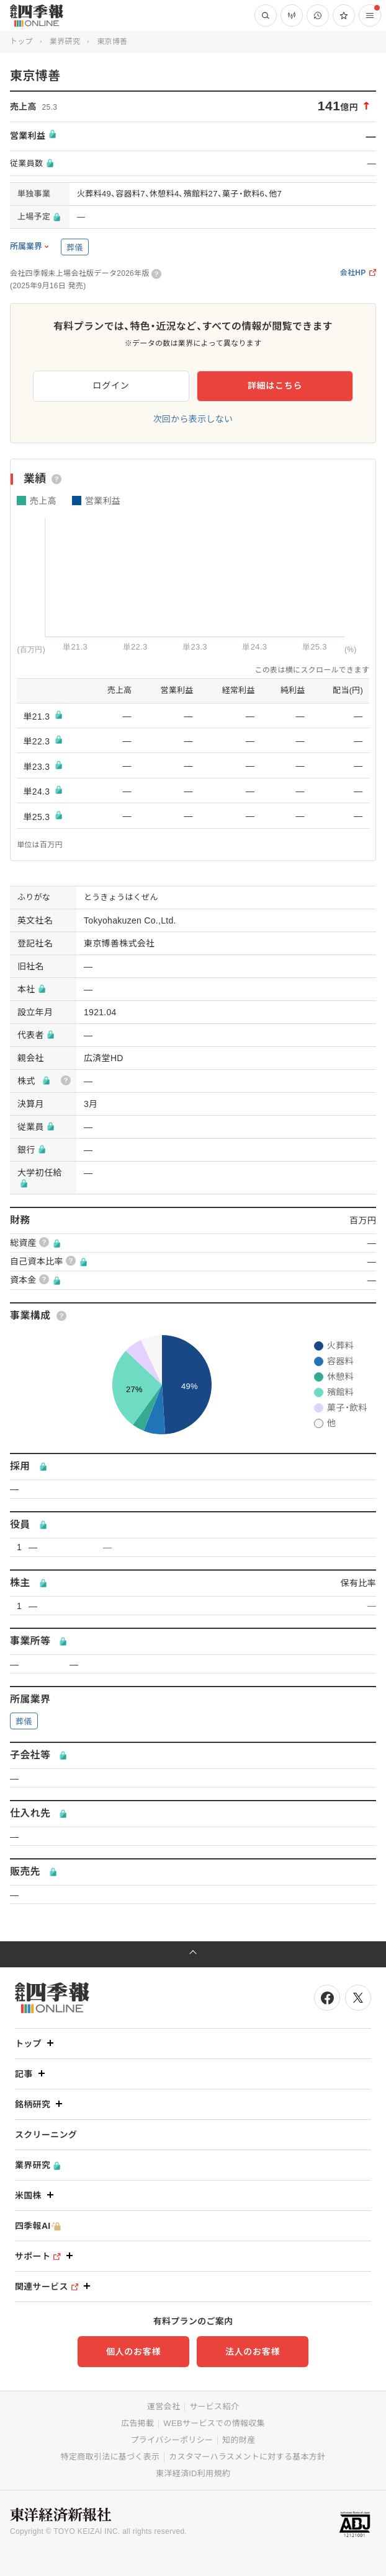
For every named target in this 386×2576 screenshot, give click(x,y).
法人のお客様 (252, 2352)
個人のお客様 (133, 2352)
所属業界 (26, 246)
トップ (21, 41)
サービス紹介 (214, 2406)
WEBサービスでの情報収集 (214, 2423)
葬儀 (74, 247)
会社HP (358, 273)
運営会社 (163, 2406)
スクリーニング (46, 2135)
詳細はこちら (275, 385)
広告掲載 (137, 2423)
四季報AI (38, 2226)
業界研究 (65, 41)
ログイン (111, 385)
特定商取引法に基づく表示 (110, 2456)
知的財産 (238, 2440)
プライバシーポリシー (172, 2440)
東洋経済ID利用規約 (193, 2473)
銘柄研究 (40, 2104)
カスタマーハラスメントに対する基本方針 (247, 2456)
